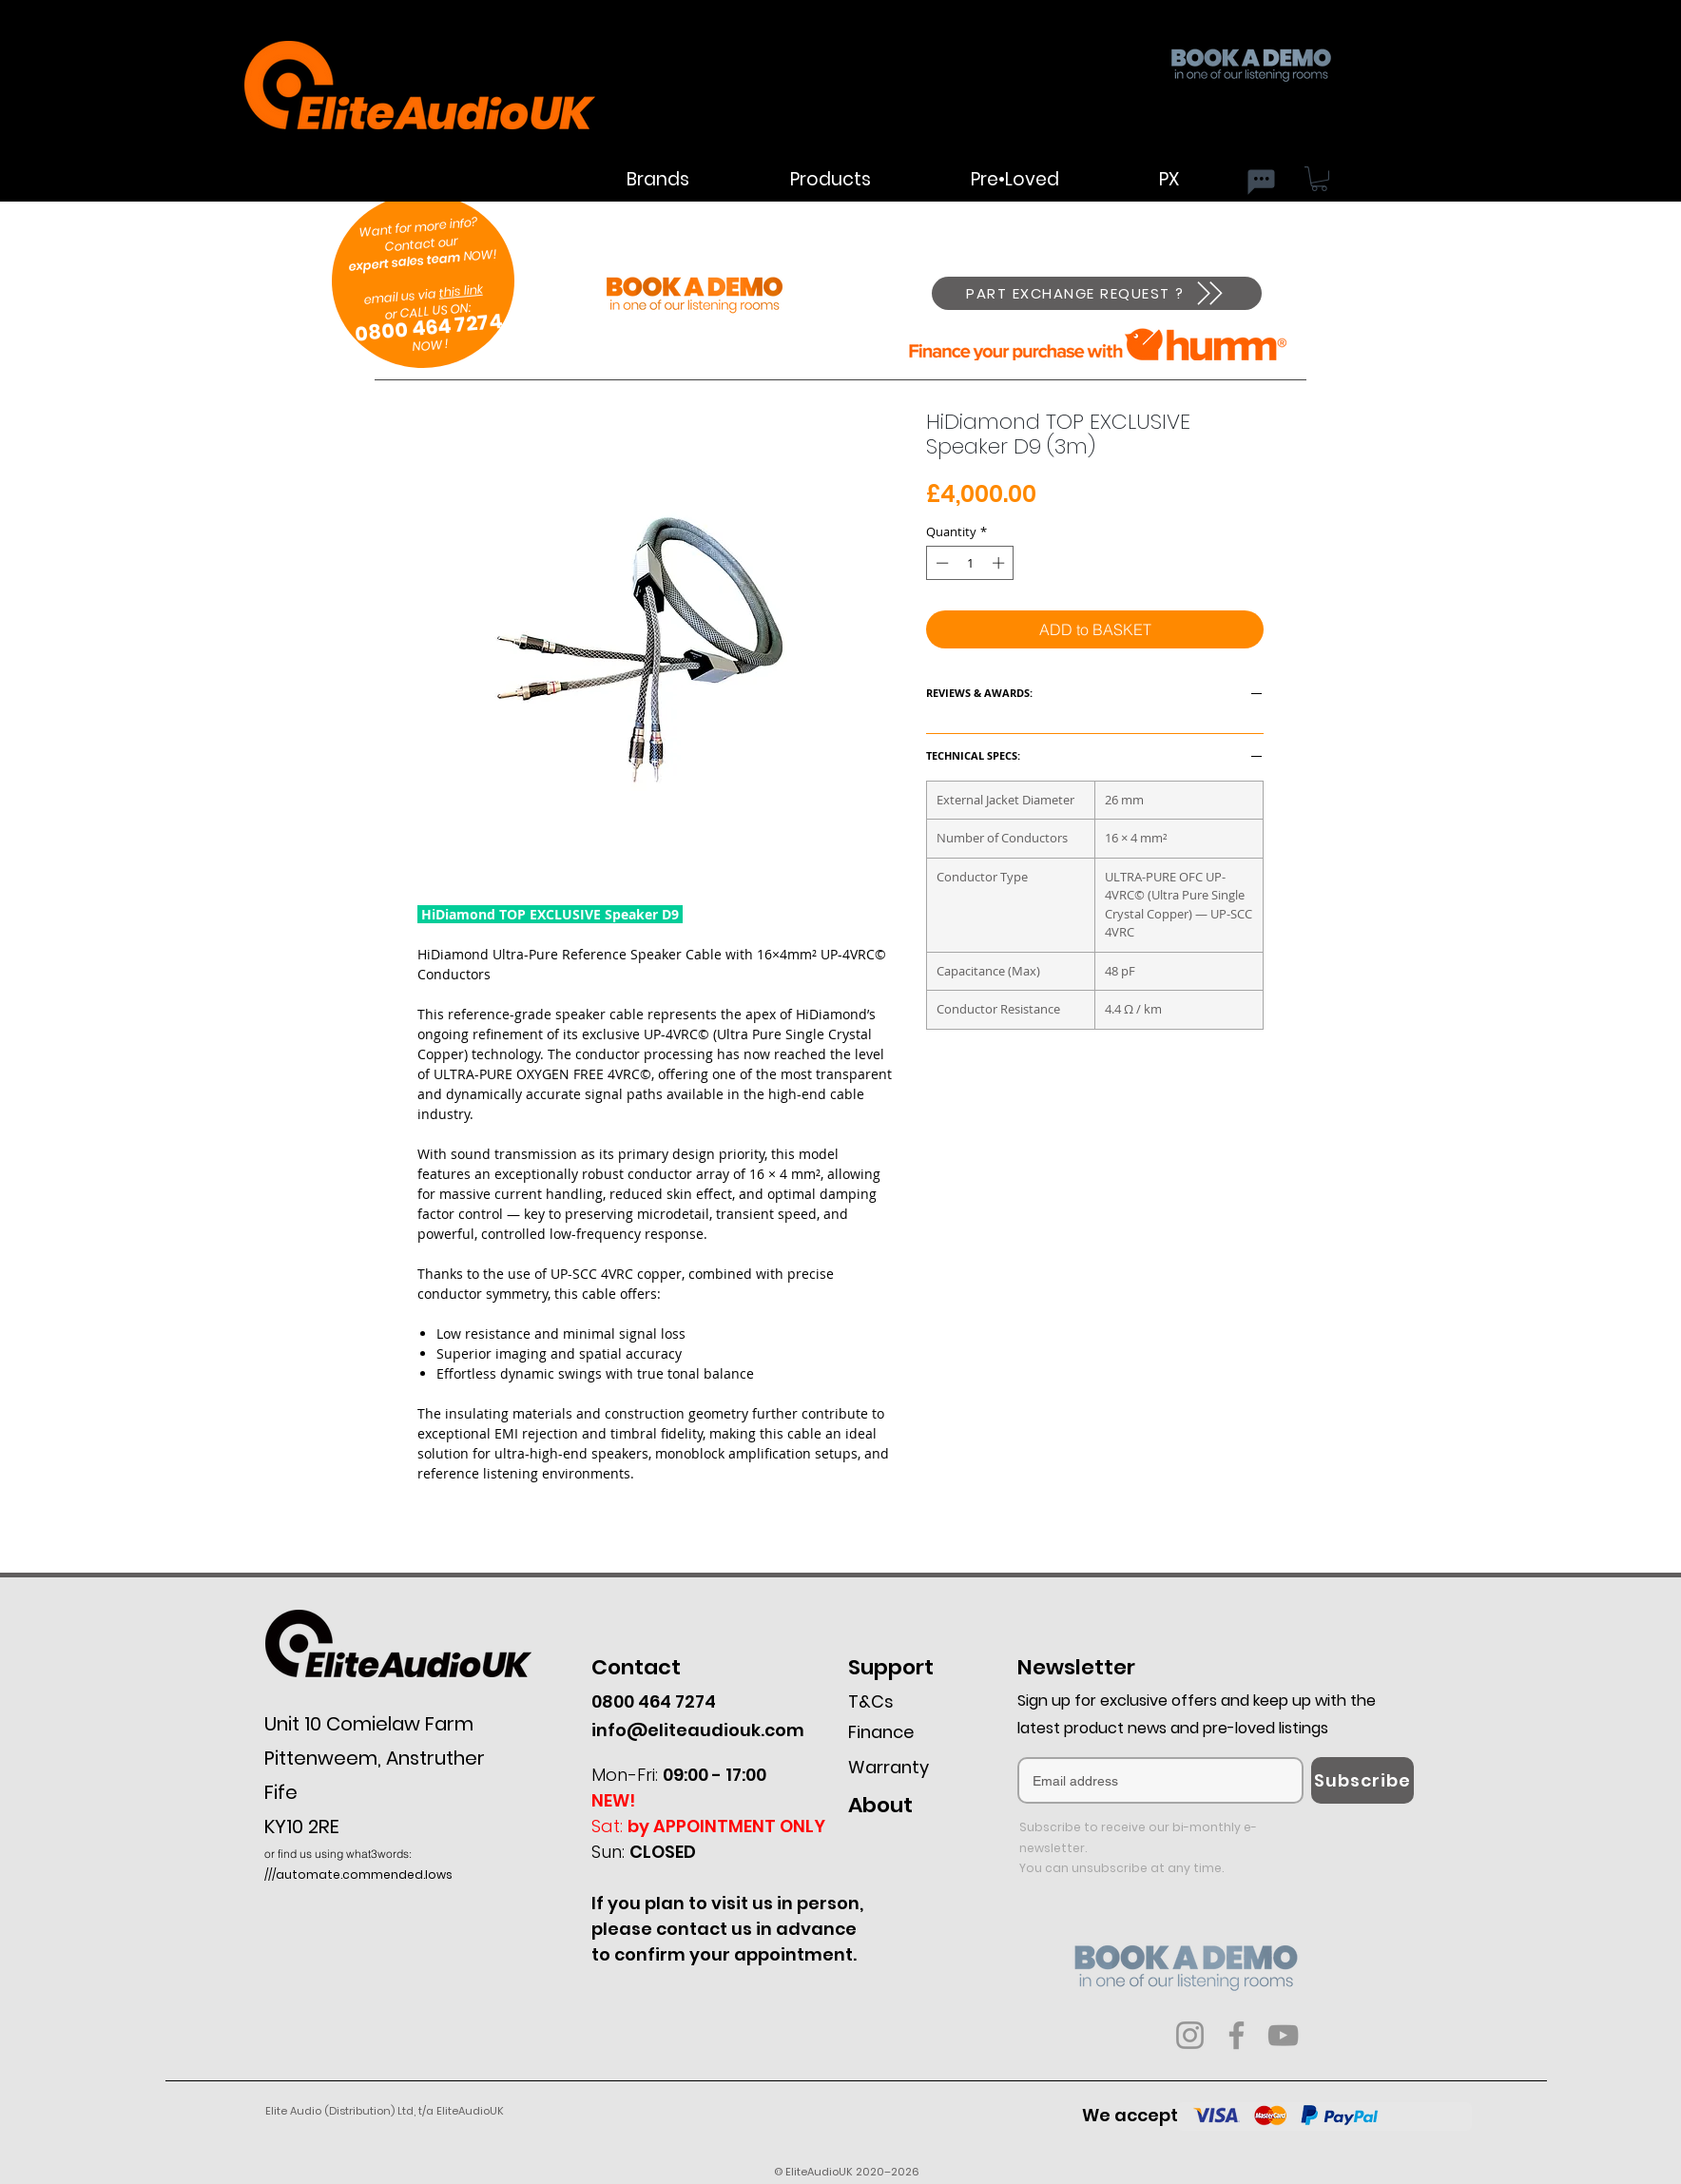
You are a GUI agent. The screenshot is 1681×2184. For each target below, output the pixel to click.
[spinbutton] (970, 563)
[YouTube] (1283, 2035)
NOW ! (430, 345)
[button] (1319, 178)
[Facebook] (1236, 2035)
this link (460, 291)
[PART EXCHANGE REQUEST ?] (1097, 293)
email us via (401, 288)
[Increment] (1000, 563)
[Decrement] (940, 563)
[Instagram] (1189, 2035)
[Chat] (1260, 181)
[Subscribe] (1362, 1780)
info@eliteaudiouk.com (697, 1730)
